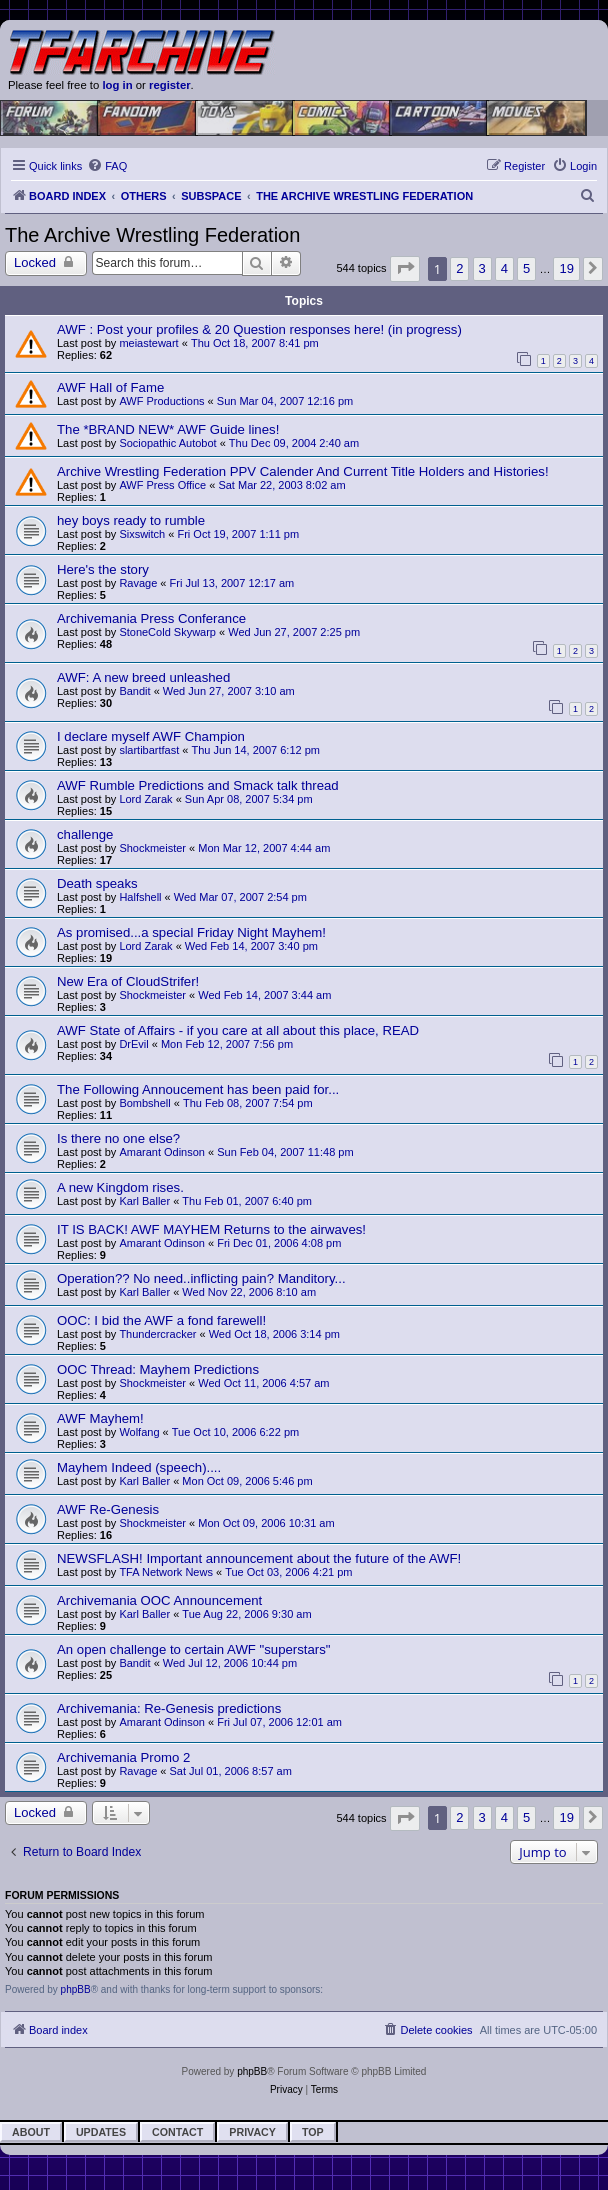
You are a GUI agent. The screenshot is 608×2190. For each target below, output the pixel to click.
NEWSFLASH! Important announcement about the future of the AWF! (259, 1558)
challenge (85, 834)
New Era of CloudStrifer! (128, 981)
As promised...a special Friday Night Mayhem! (191, 932)
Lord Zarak (145, 799)
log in (117, 85)
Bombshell (144, 1103)
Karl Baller (144, 1201)
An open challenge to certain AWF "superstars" (194, 1649)
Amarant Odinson (162, 1152)
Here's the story (103, 569)
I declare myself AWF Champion (151, 736)
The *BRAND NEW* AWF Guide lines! (168, 429)
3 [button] (482, 268)
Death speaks (97, 883)
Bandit (134, 691)
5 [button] (526, 268)
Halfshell (140, 897)
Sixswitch (142, 534)
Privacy (252, 2132)
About (31, 2132)
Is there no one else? (118, 1138)
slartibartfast (149, 750)
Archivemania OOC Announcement (159, 1600)
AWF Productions (161, 401)
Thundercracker (157, 1334)
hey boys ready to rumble (131, 520)
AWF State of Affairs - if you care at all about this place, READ (238, 1030)
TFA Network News (166, 1572)
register (170, 85)
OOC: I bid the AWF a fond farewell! (161, 1320)
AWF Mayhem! (100, 1418)
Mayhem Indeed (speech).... (139, 1467)
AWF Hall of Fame (110, 387)
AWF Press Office (162, 485)
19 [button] (566, 268)
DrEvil (133, 1044)
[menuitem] (107, 166)
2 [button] (459, 268)
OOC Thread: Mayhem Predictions (158, 1369)
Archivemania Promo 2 (123, 1757)
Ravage (138, 583)
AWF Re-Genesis (108, 1509)
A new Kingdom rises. (120, 1187)
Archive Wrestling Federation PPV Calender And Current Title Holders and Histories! (303, 471)
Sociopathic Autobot (167, 443)
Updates (101, 2132)
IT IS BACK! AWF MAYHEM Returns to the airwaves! (211, 1229)
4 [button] (504, 268)
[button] (405, 268)
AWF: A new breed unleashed (143, 677)
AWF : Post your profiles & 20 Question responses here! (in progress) (259, 329)
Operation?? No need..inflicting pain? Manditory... (201, 1278)
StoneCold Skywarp (167, 632)
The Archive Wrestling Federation (152, 235)
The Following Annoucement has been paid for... (198, 1089)
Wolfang (139, 1432)
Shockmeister (152, 848)
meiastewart (148, 343)
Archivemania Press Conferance (151, 618)
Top (313, 2132)
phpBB (76, 1989)
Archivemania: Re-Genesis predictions (169, 1708)
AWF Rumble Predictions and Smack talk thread (198, 785)
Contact (177, 2132)
